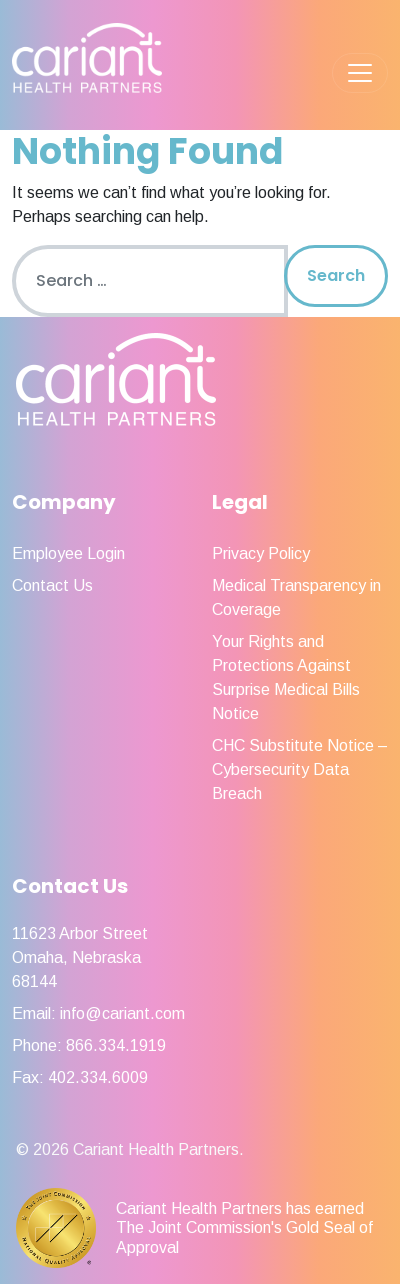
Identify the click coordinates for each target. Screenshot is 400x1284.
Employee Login (68, 553)
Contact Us (52, 585)
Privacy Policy (261, 553)
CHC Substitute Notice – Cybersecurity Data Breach (300, 769)
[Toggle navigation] (360, 73)
